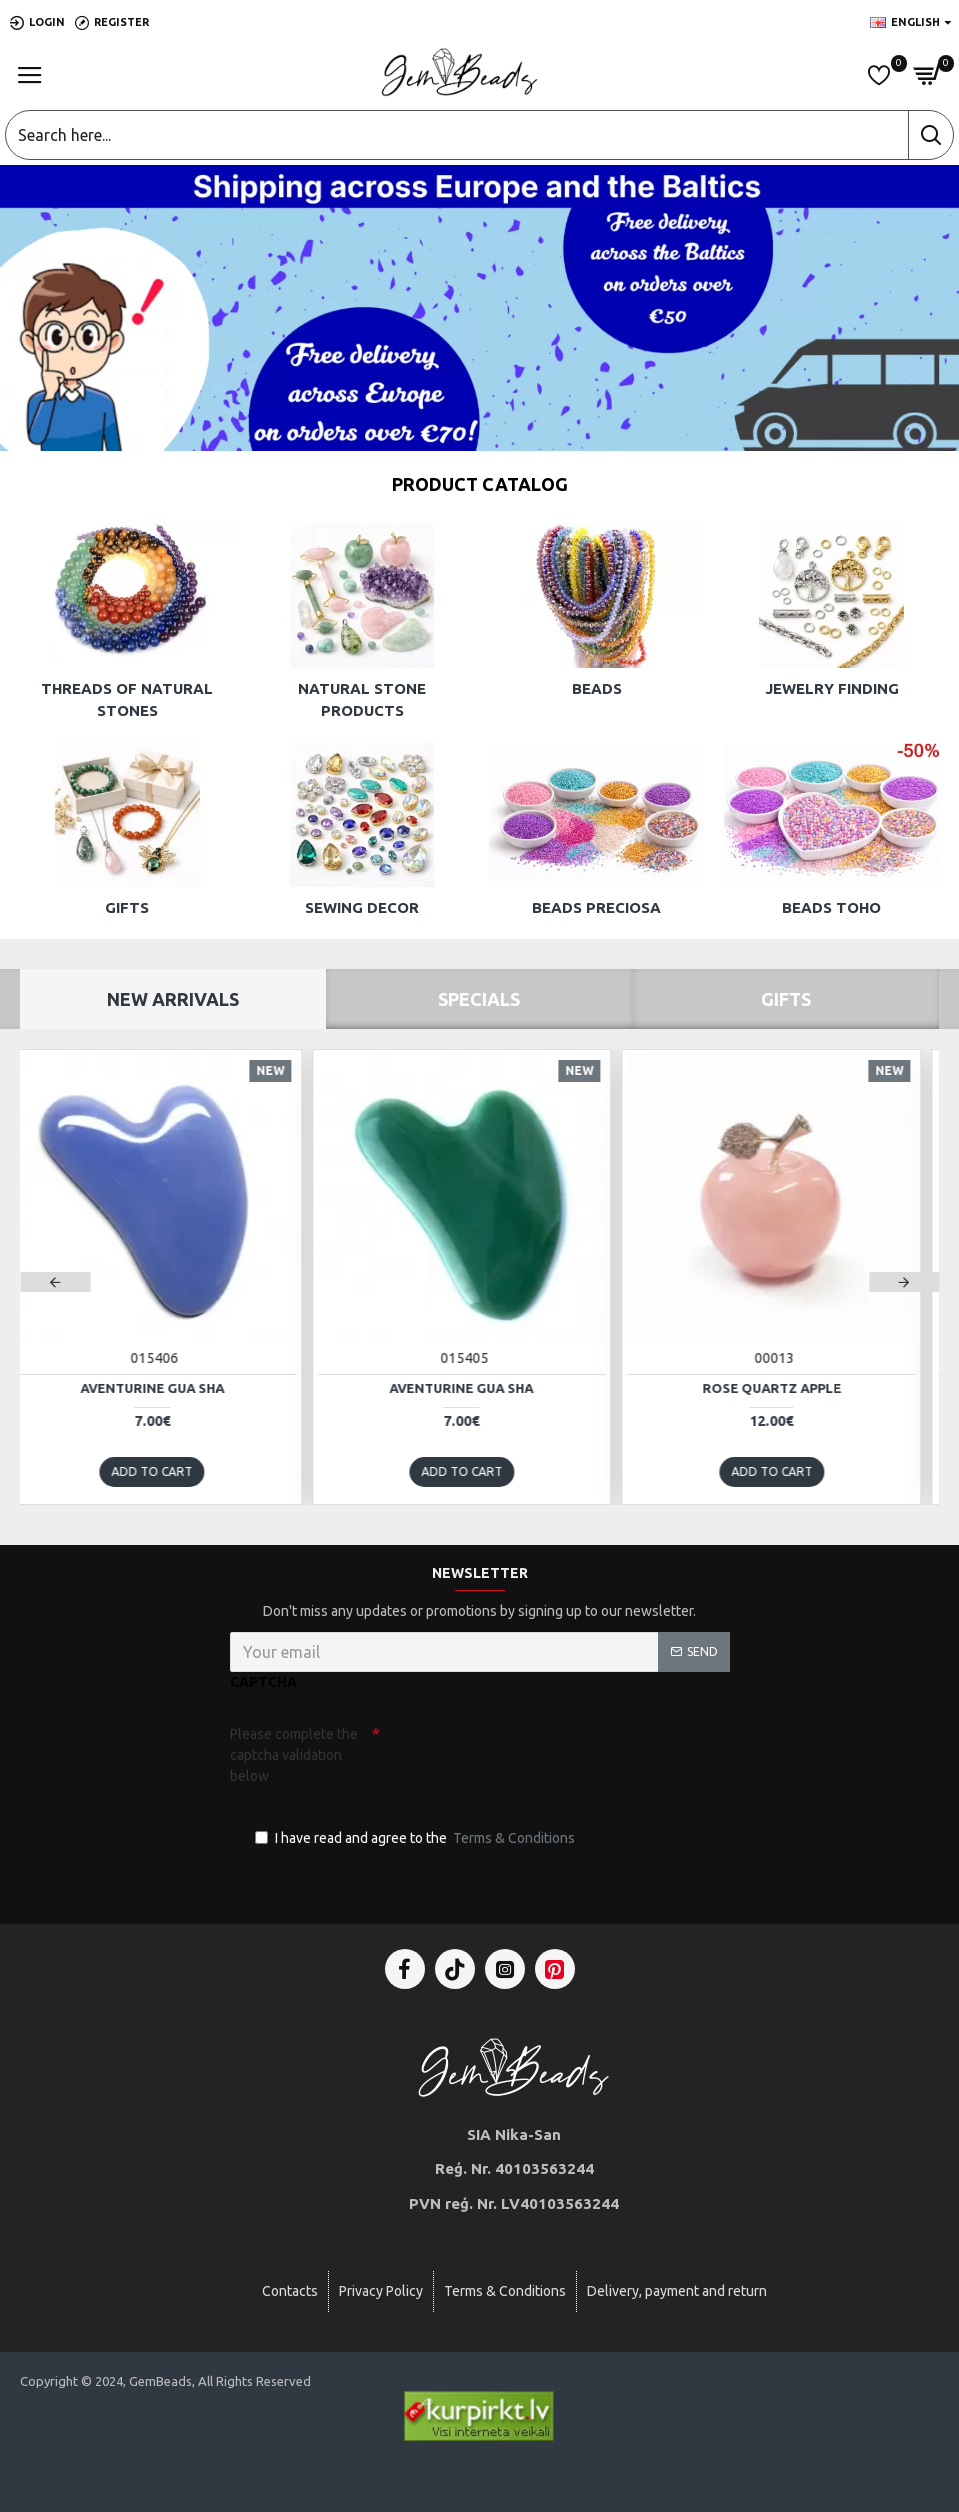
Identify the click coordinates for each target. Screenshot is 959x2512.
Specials (479, 999)
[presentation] (520, 1753)
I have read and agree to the (416, 1838)
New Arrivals (173, 999)
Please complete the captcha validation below (294, 1755)
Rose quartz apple (789, 1388)
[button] (55, 1282)
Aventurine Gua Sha (170, 1388)
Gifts (786, 999)
